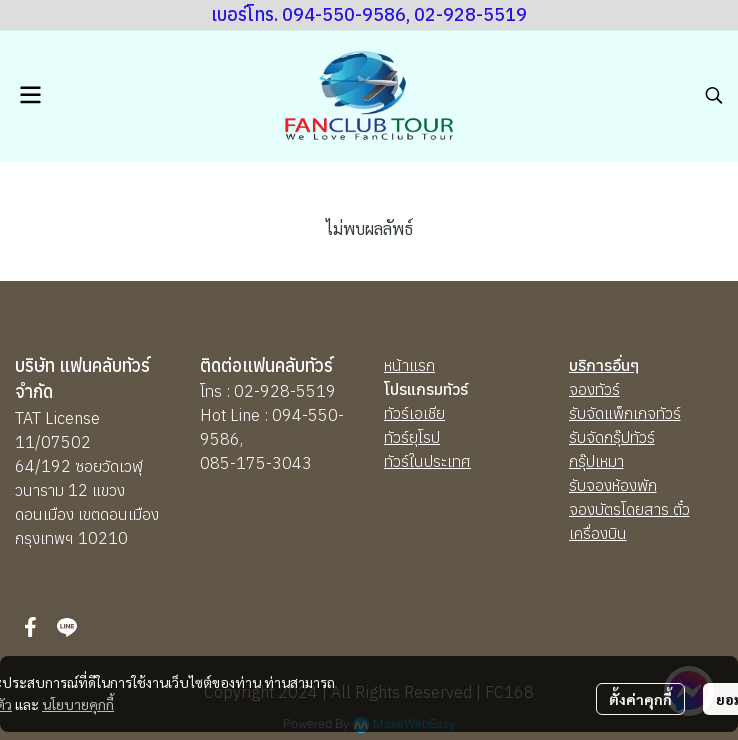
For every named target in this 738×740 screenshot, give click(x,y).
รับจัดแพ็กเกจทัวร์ (625, 413)
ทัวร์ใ (399, 461)
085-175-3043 (256, 463)
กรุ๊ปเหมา (596, 461)
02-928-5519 (285, 391)
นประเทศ (442, 461)
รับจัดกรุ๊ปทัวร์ (612, 437)
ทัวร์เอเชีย (414, 413)
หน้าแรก (409, 365)
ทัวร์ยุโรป (412, 437)
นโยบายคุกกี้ (78, 704)
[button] (714, 95)
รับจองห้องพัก (613, 485)
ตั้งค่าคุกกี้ (640, 699)
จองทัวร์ (594, 389)
